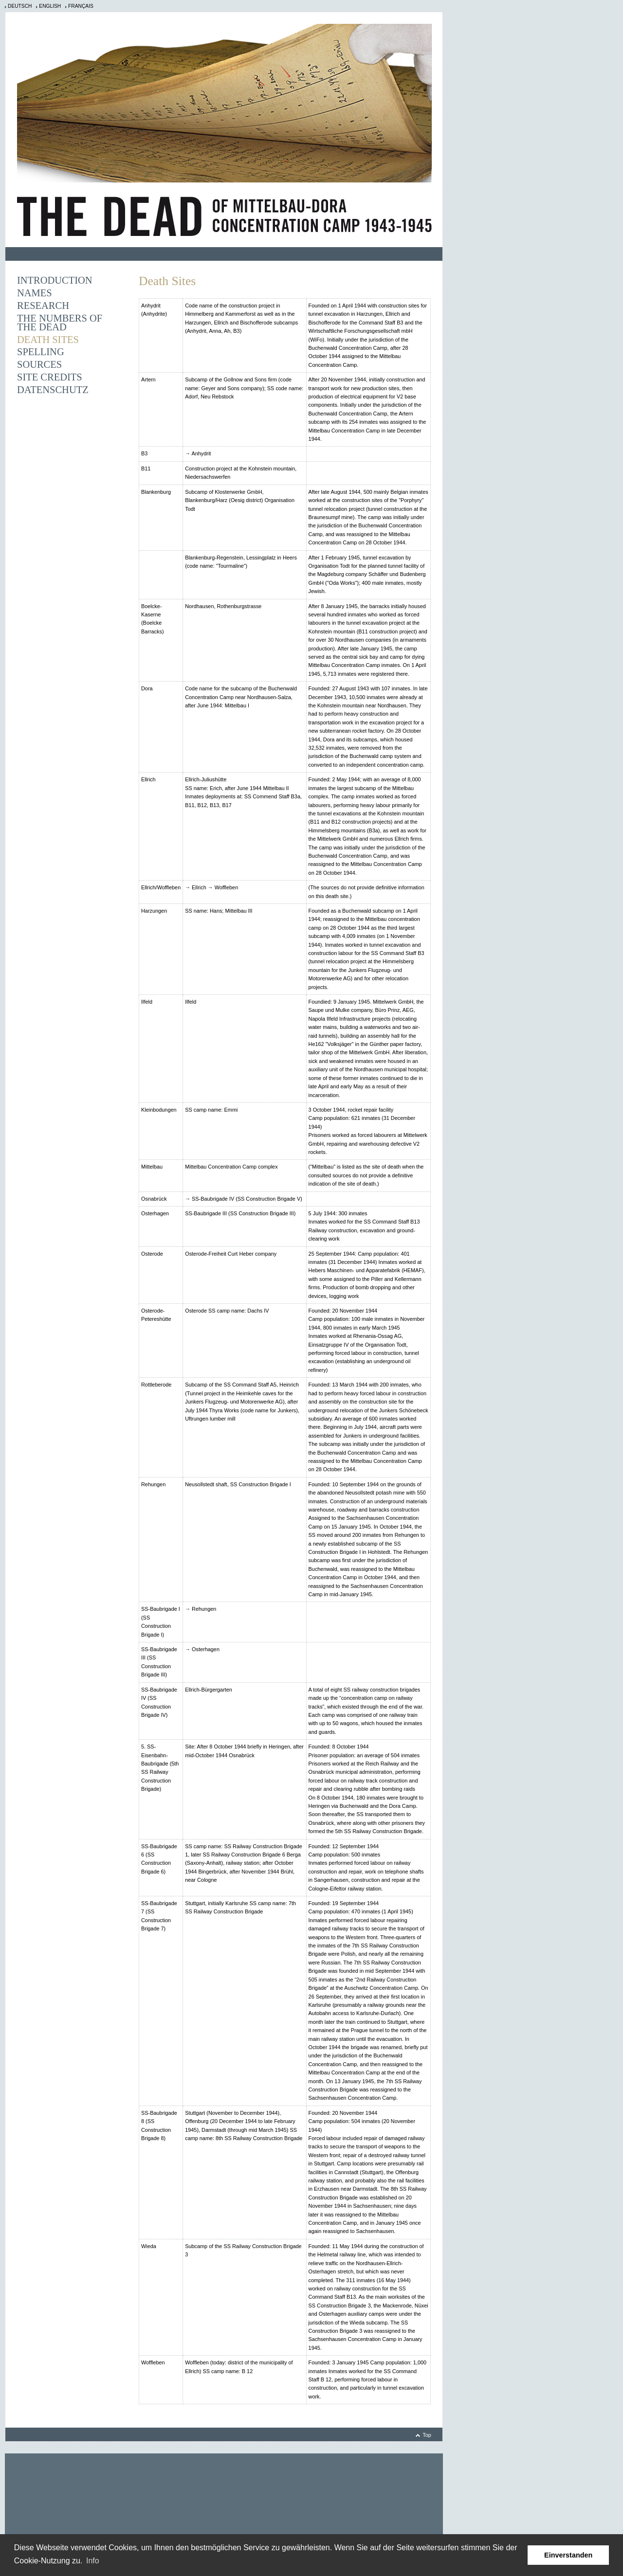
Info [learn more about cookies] (92, 2561)
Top (426, 2435)
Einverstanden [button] (568, 2555)
